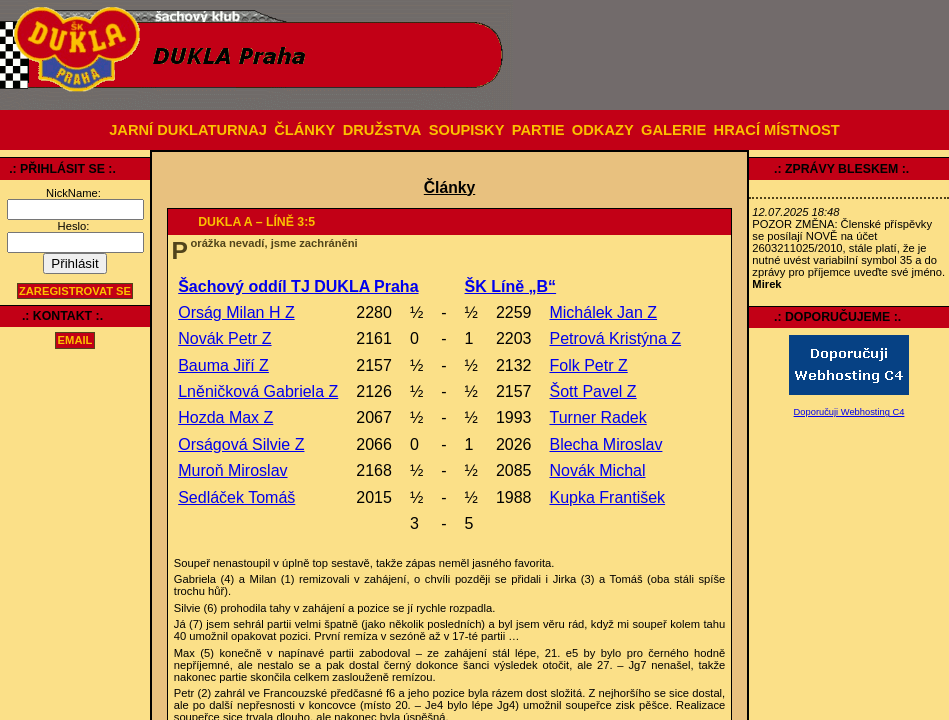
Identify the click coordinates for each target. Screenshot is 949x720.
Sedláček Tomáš (236, 497)
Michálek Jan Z (603, 312)
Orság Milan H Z (236, 312)
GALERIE (673, 130)
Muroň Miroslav (232, 470)
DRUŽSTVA (382, 130)
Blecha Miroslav (605, 444)
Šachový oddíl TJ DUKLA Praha (298, 286)
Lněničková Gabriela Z (258, 391)
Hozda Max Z (225, 417)
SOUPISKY (467, 130)
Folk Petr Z (588, 365)
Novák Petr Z (224, 338)
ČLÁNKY (304, 130)
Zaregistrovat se (75, 291)
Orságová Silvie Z (241, 444)
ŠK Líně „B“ (511, 286)
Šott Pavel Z (592, 391)
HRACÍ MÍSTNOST (777, 130)
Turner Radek (597, 417)
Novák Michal (597, 470)
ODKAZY (603, 130)
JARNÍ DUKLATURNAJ (188, 130)
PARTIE (538, 130)
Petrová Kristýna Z (615, 338)
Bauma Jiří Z (223, 365)
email (75, 341)
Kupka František (607, 497)
